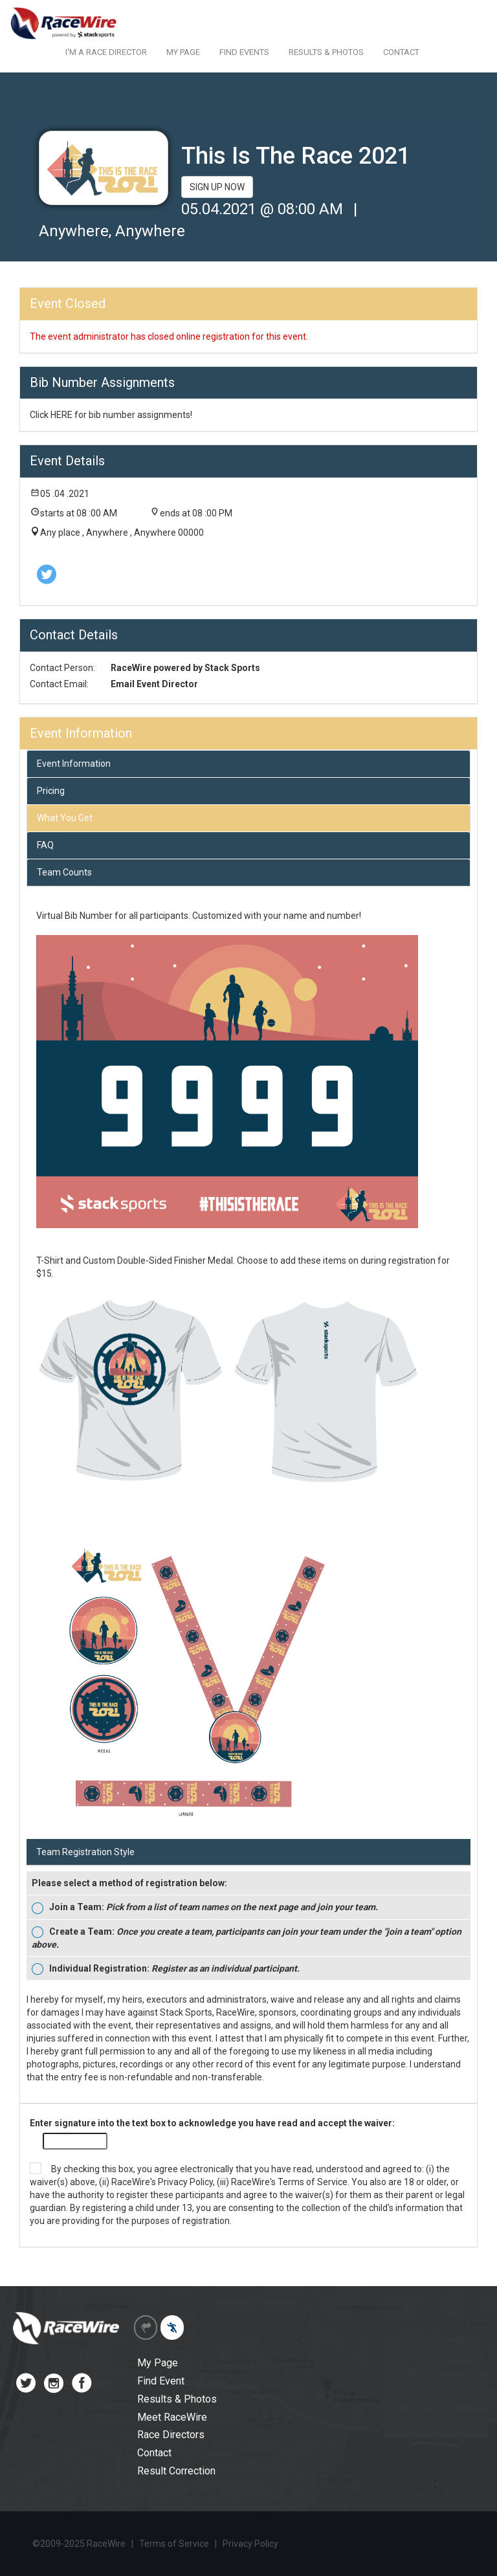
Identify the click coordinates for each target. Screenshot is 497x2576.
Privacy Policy (185, 2182)
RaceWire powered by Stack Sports (185, 668)
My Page (157, 2363)
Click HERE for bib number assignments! (111, 415)
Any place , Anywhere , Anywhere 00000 (122, 532)
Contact (154, 2453)
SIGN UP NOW (217, 187)
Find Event (160, 2381)
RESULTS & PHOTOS (326, 52)
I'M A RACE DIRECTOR (106, 52)
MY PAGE (183, 52)
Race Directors (170, 2434)
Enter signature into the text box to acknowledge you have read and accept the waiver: (212, 2123)
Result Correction (176, 2471)
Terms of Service (313, 2182)
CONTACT (401, 52)
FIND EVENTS (244, 52)
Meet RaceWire (172, 2417)
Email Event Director (154, 684)
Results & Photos (177, 2399)
